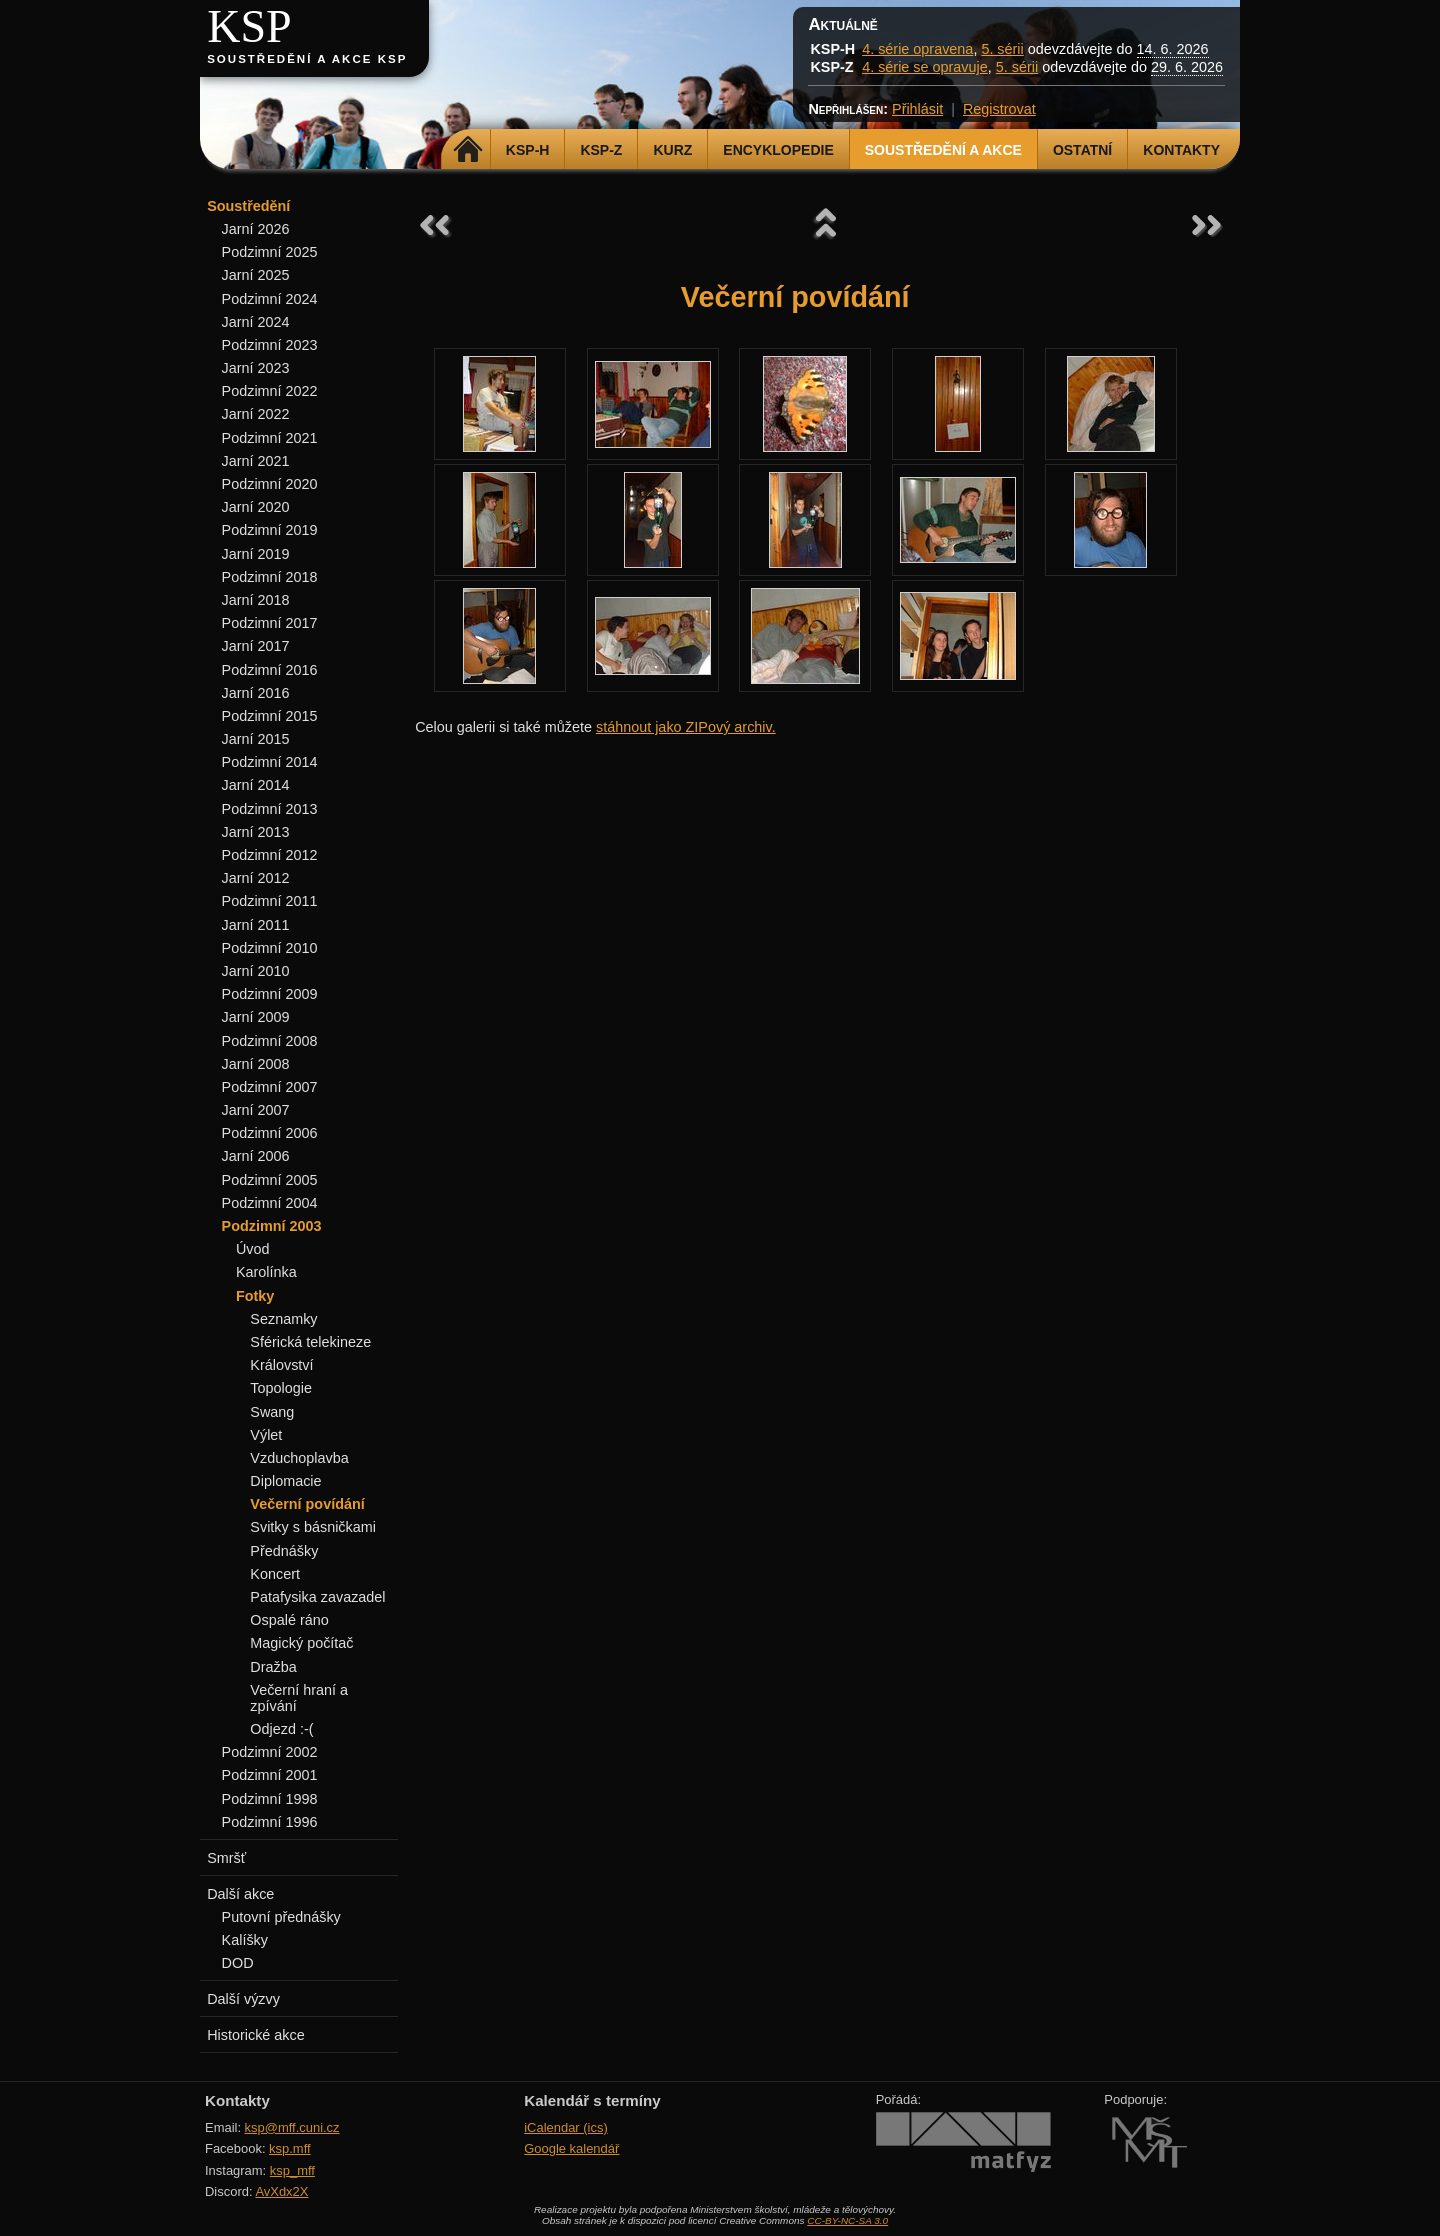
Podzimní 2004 (270, 1203)
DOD (238, 1963)
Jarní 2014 (256, 785)
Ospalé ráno (289, 1620)
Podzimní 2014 (270, 762)
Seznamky (283, 1319)
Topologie (281, 1388)
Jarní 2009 (256, 1017)
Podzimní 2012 (270, 855)
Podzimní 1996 (270, 1822)
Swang (272, 1412)
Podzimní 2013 (270, 809)
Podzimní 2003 (272, 1226)
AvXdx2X (281, 2191)
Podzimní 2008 (270, 1041)
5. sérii (1002, 49)
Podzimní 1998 (270, 1799)
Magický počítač (301, 1643)
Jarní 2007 (256, 1110)
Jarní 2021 (256, 461)
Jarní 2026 (256, 229)
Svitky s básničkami (313, 1527)
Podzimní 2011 (270, 901)
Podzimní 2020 (270, 484)
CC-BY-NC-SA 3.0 (847, 2220)
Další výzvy (243, 1999)
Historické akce (256, 2035)
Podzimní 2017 (270, 623)
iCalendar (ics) (566, 2127)
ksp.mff (290, 2148)
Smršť (226, 1858)
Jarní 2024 (256, 322)
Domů (468, 150)
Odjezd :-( (281, 1729)
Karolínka (266, 1272)
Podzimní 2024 (270, 299)
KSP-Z (601, 150)
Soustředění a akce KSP (307, 59)
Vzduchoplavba (299, 1458)
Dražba (273, 1667)
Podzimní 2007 (270, 1087)
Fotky (255, 1296)
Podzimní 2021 (270, 438)
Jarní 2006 (256, 1156)
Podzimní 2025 (270, 252)
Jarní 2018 (256, 600)
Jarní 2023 (256, 368)
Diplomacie (285, 1481)
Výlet (266, 1435)
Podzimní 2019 (270, 530)
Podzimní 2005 (270, 1180)
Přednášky (284, 1551)
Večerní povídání (307, 1504)
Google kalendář (571, 2148)
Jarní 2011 (256, 925)
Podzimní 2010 (270, 948)
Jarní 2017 (256, 646)
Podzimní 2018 (270, 577)
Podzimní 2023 (270, 345)
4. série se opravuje (925, 67)
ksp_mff (292, 2170)
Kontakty (1181, 150)
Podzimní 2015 (270, 716)
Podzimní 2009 (270, 994)
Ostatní (1082, 150)
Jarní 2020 (256, 507)
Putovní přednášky (281, 1917)
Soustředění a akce (943, 150)
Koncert (275, 1574)
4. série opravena (917, 49)
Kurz (672, 150)
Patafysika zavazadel (317, 1597)
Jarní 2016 (256, 693)
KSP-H (528, 150)
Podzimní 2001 (270, 1775)
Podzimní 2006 (270, 1133)
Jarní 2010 (256, 971)
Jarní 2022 (256, 414)
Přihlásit (917, 109)
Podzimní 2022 (270, 391)
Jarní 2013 (256, 832)
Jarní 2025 (256, 275)
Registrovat (999, 109)
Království (281, 1365)
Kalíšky (245, 1940)
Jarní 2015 (256, 739)
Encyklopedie (778, 150)
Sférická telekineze (310, 1342)
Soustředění (248, 206)
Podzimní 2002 (270, 1752)
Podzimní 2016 (270, 670)
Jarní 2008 (256, 1064)
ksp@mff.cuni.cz (292, 2127)
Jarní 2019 (256, 554)
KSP (249, 26)
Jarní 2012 (256, 878)
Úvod (253, 1249)
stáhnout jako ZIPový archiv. (686, 727)
